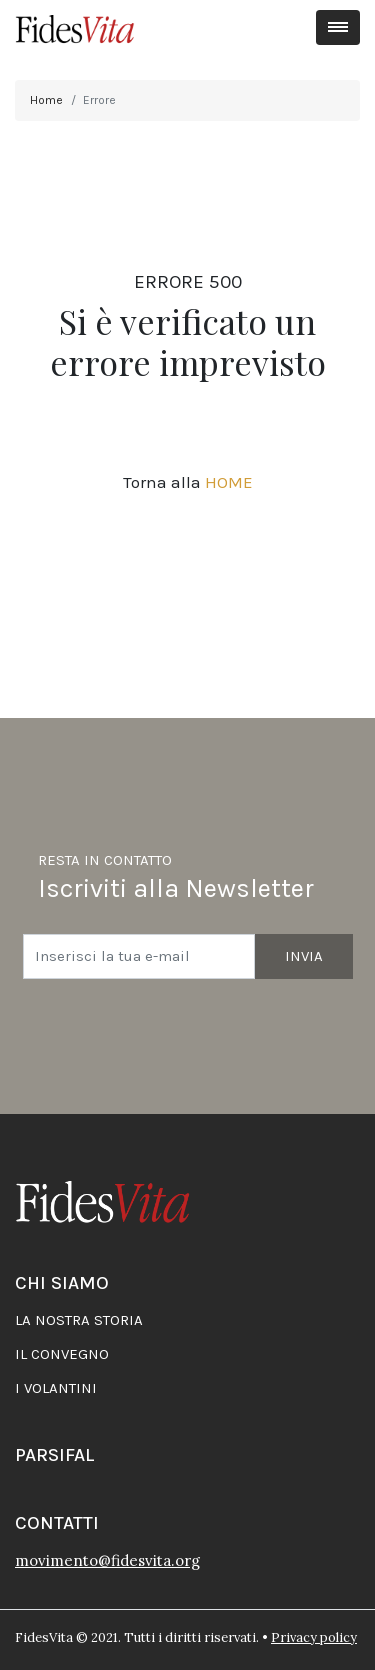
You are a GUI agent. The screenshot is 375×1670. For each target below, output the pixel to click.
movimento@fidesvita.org (107, 1560)
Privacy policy (314, 1637)
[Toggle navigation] (338, 27)
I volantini (56, 1388)
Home (46, 100)
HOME (229, 482)
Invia (304, 956)
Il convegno (62, 1354)
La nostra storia (79, 1320)
